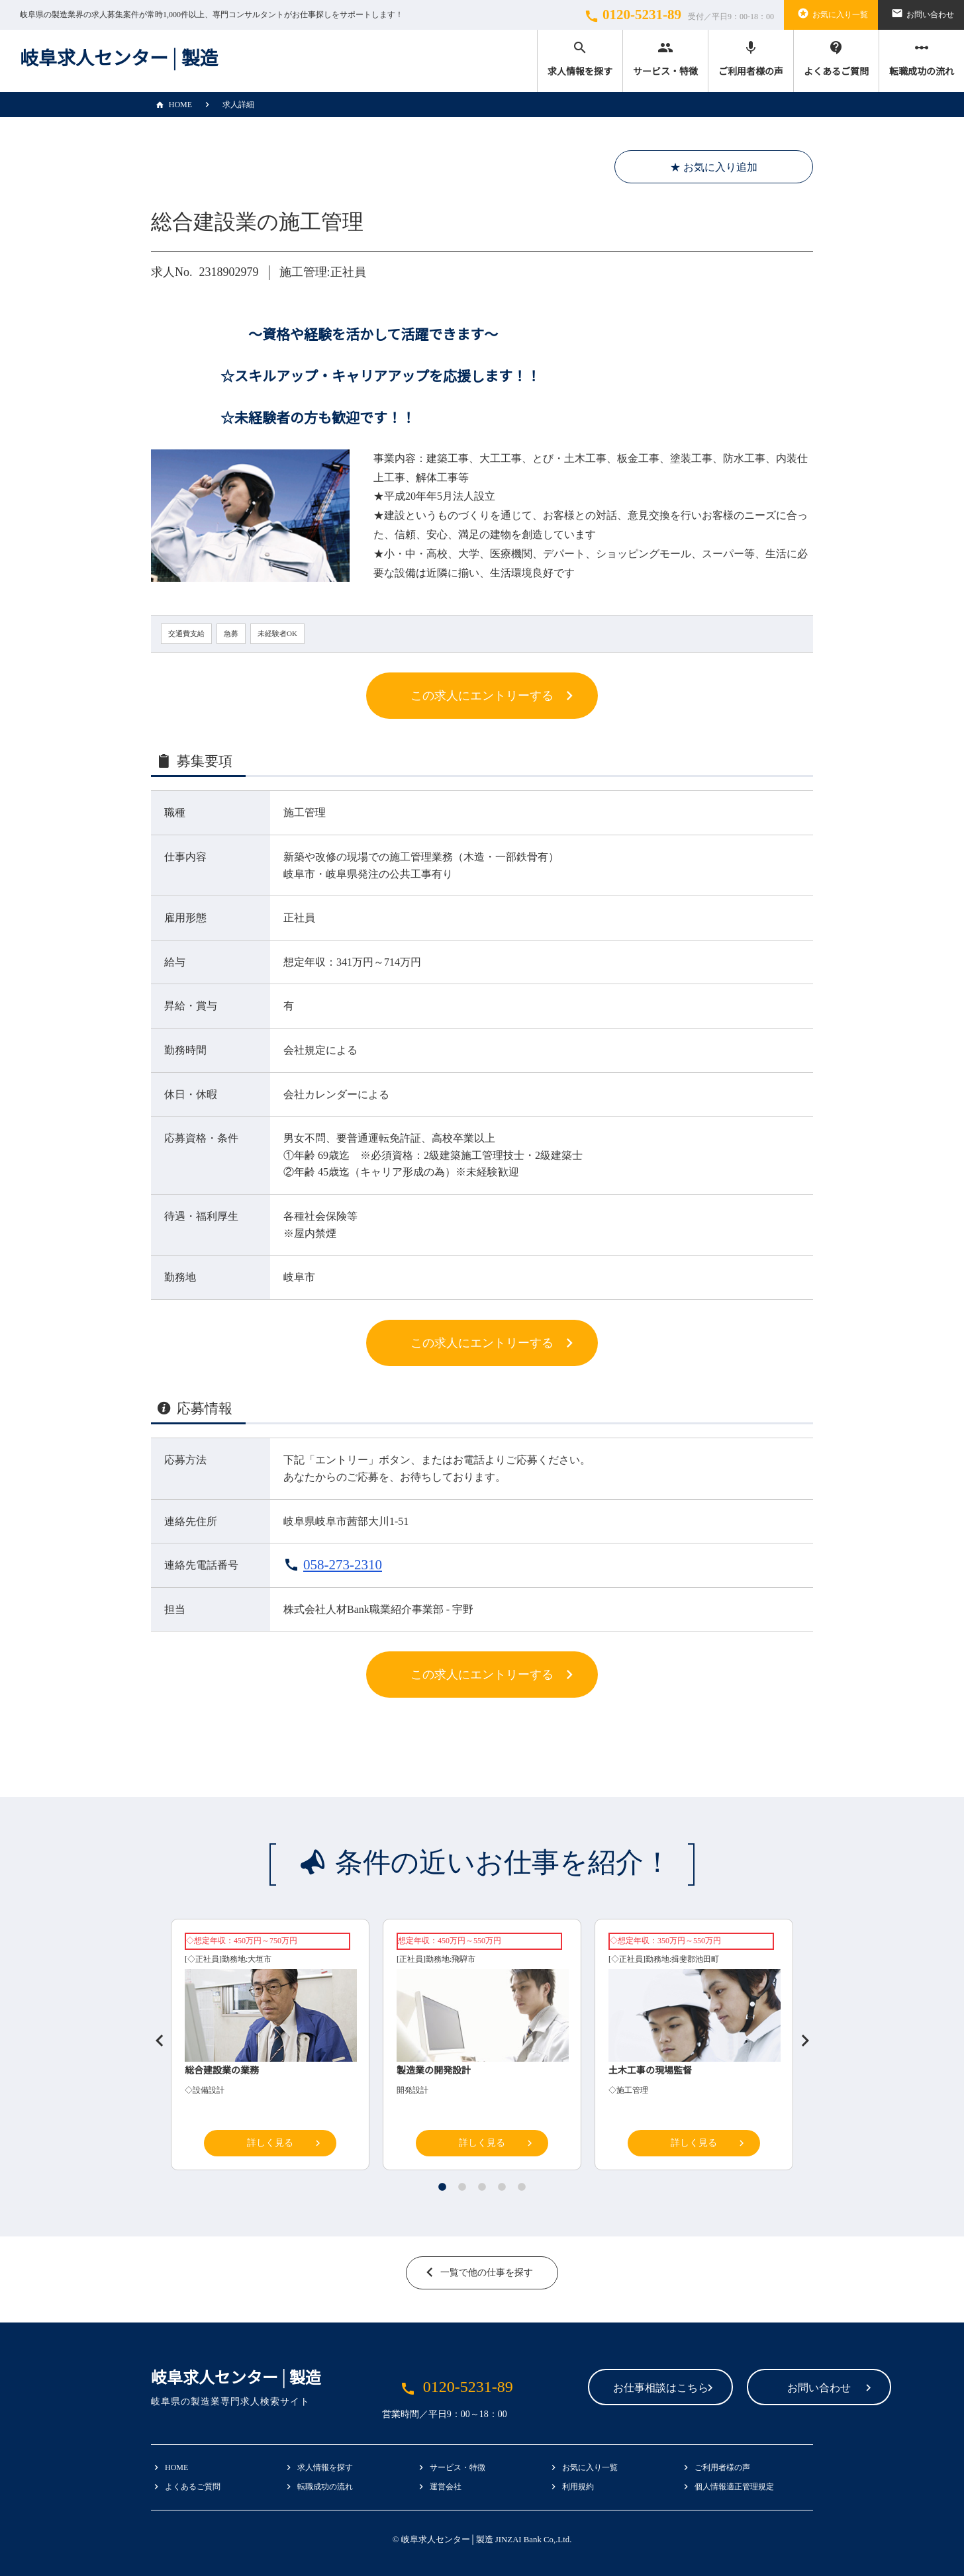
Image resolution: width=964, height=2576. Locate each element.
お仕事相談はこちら (576, 2388)
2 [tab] (462, 2186)
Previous (154, 2035)
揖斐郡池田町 (695, 1959)
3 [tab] (482, 2186)
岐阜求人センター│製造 (119, 58)
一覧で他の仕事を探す (486, 2272)
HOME (171, 104)
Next (799, 2035)
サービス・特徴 (665, 58)
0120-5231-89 (677, 15)
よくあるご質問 (836, 58)
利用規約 (578, 2486)
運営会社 (445, 2486)
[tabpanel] (482, 2048)
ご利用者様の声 (750, 58)
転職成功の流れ (921, 58)
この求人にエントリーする (482, 695)
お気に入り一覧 (831, 13)
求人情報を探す (580, 58)
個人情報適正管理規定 (734, 2486)
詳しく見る (270, 2143)
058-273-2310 (342, 1565)
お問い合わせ (921, 13)
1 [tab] (442, 2186)
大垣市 (259, 1959)
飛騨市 (463, 1959)
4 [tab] (501, 2186)
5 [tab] (521, 2186)
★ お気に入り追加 (713, 167)
